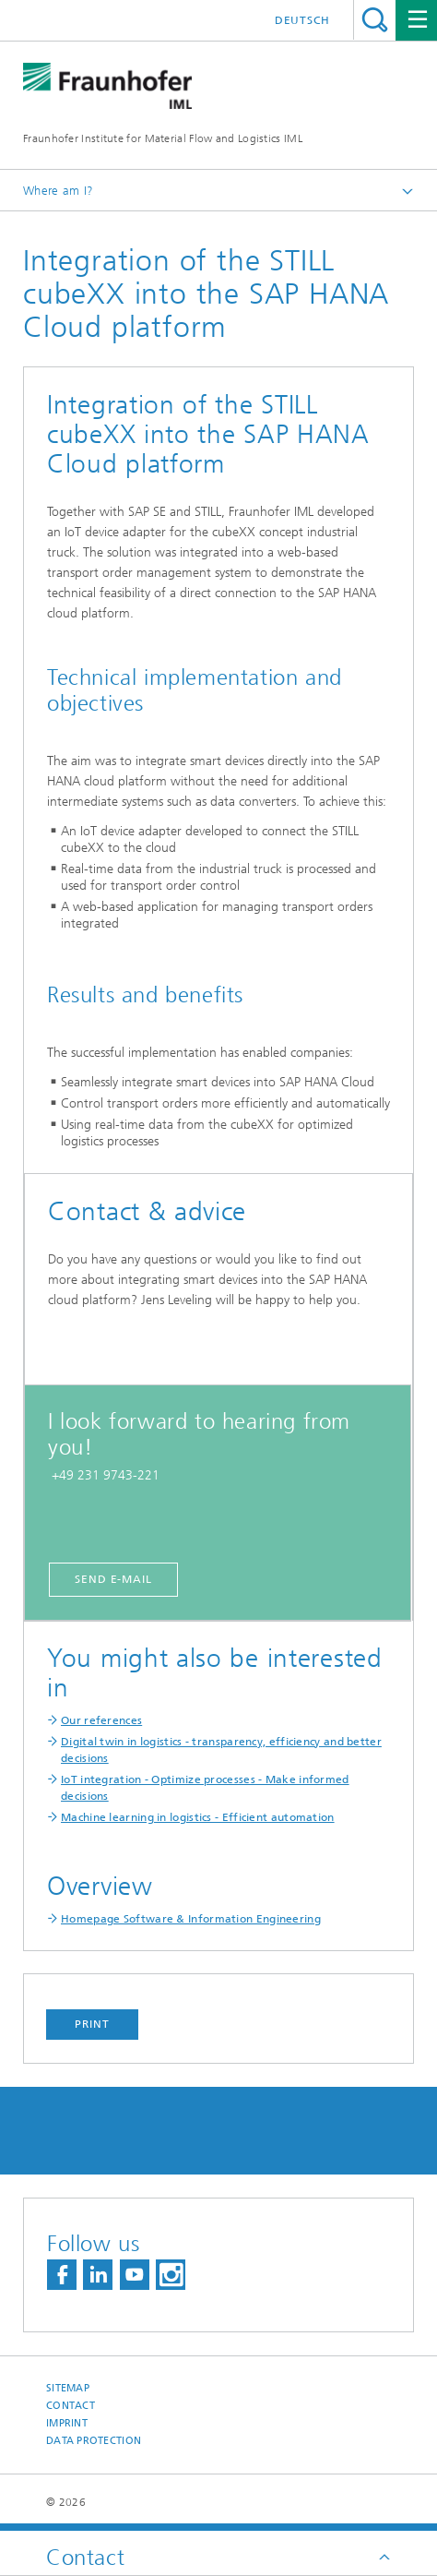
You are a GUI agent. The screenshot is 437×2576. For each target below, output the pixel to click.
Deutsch (302, 20)
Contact (70, 2406)
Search (375, 20)
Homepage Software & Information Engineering (191, 1918)
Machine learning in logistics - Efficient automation (198, 1817)
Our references (101, 1720)
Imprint (67, 2423)
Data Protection (93, 2441)
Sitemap (67, 2388)
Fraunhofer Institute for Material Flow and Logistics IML (162, 138)
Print (92, 2024)
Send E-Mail (113, 1579)
